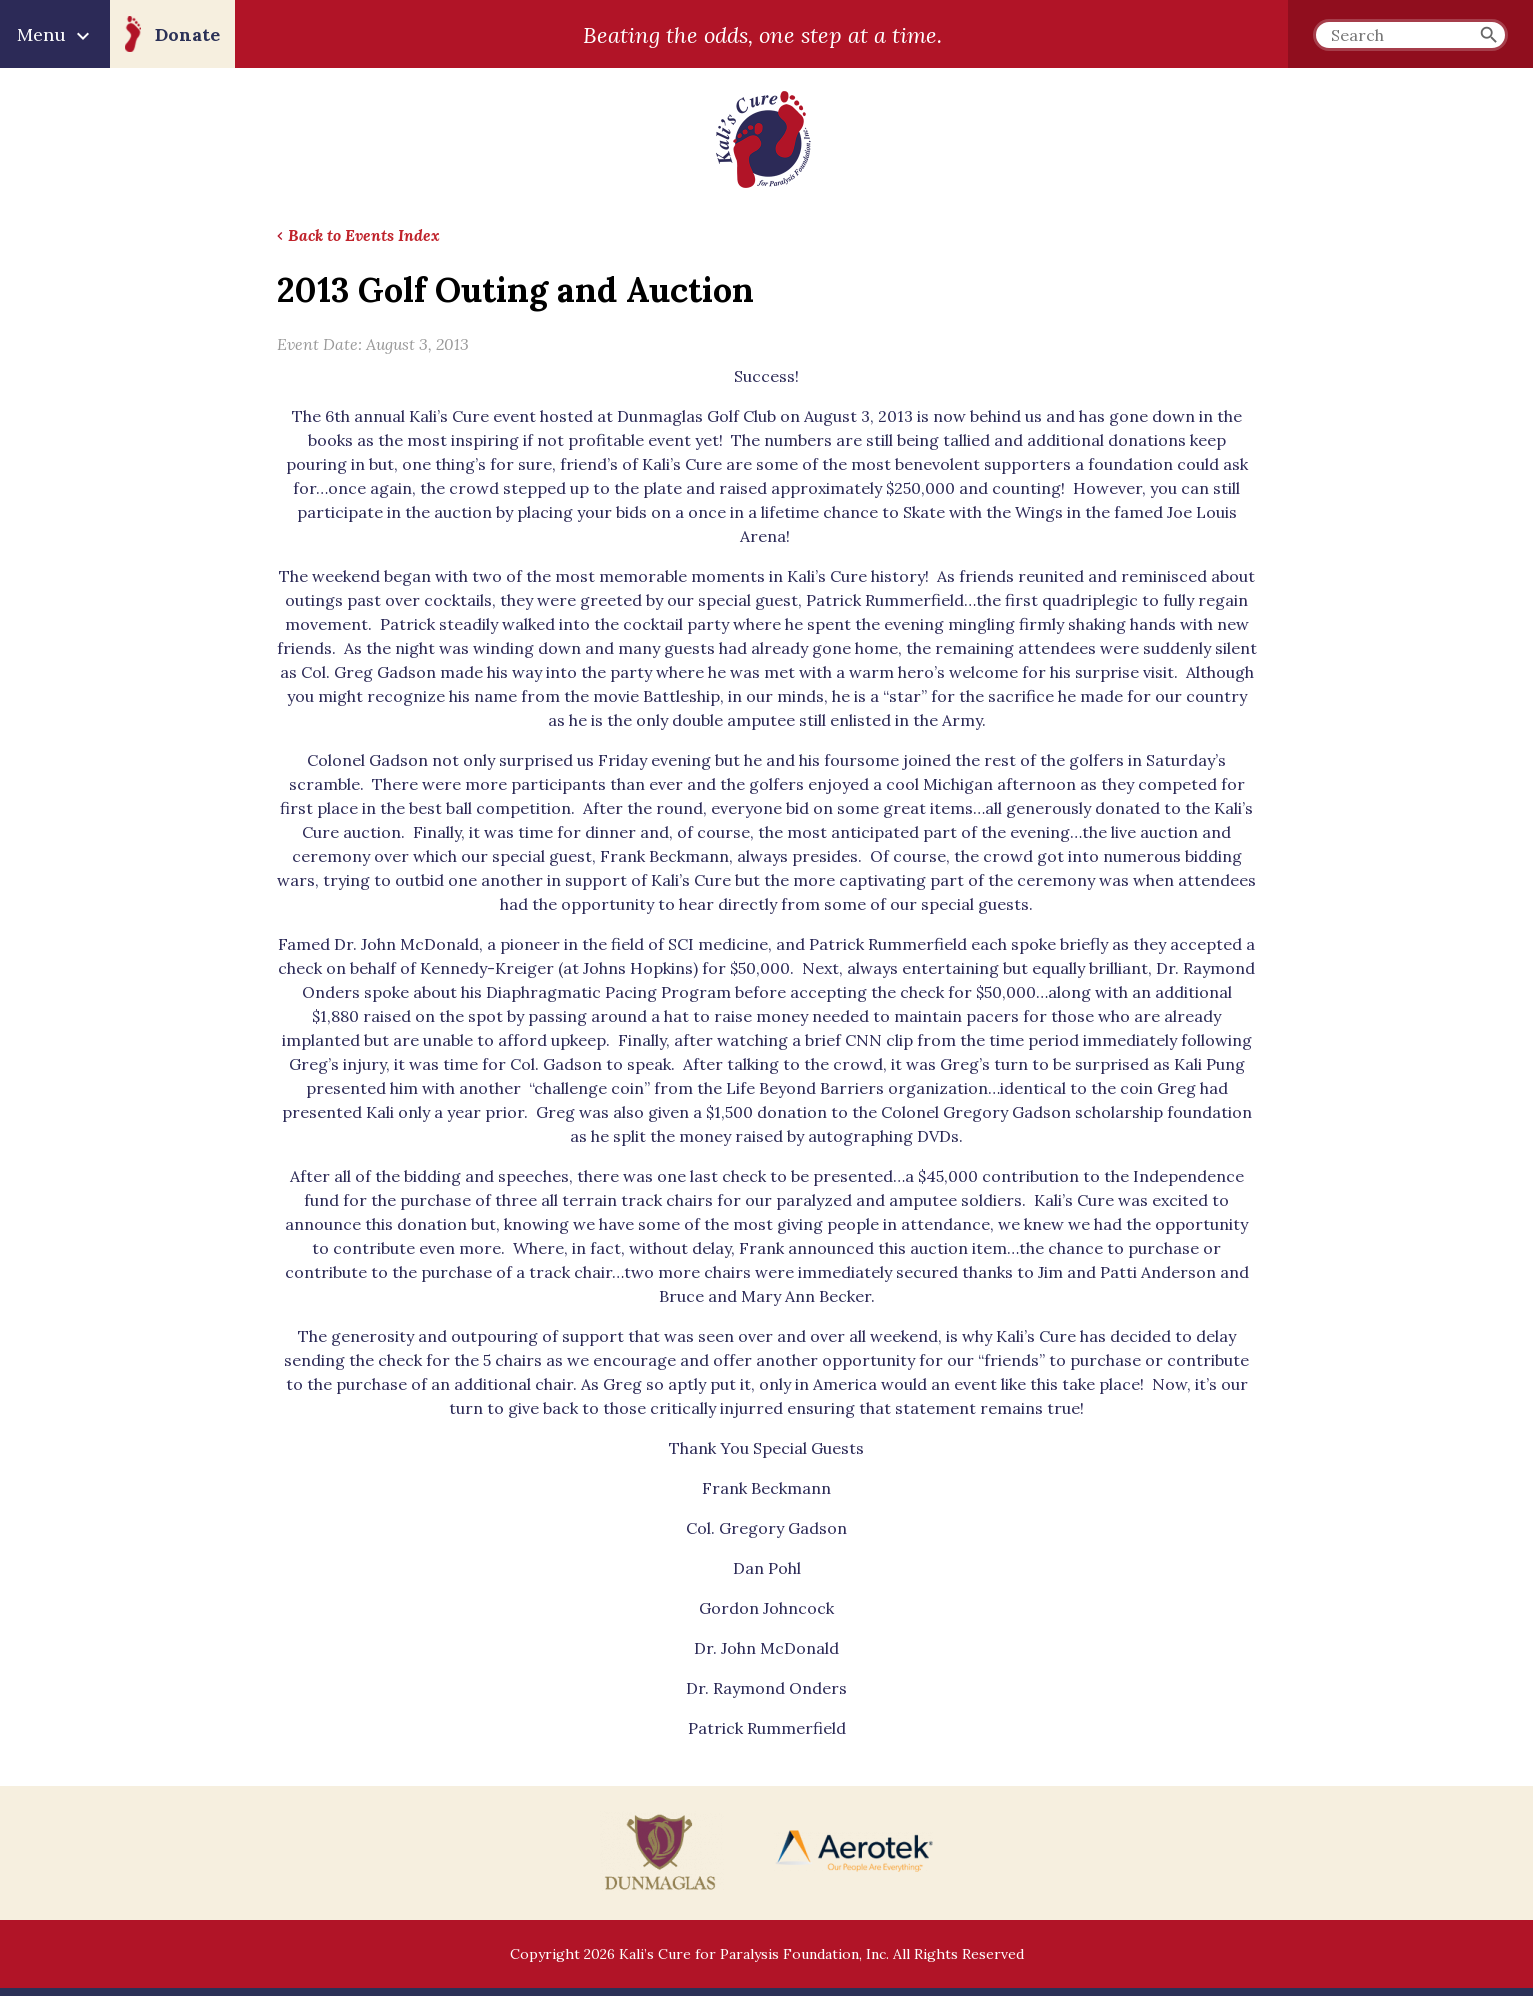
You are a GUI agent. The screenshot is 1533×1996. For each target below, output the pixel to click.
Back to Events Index (364, 235)
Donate (187, 34)
